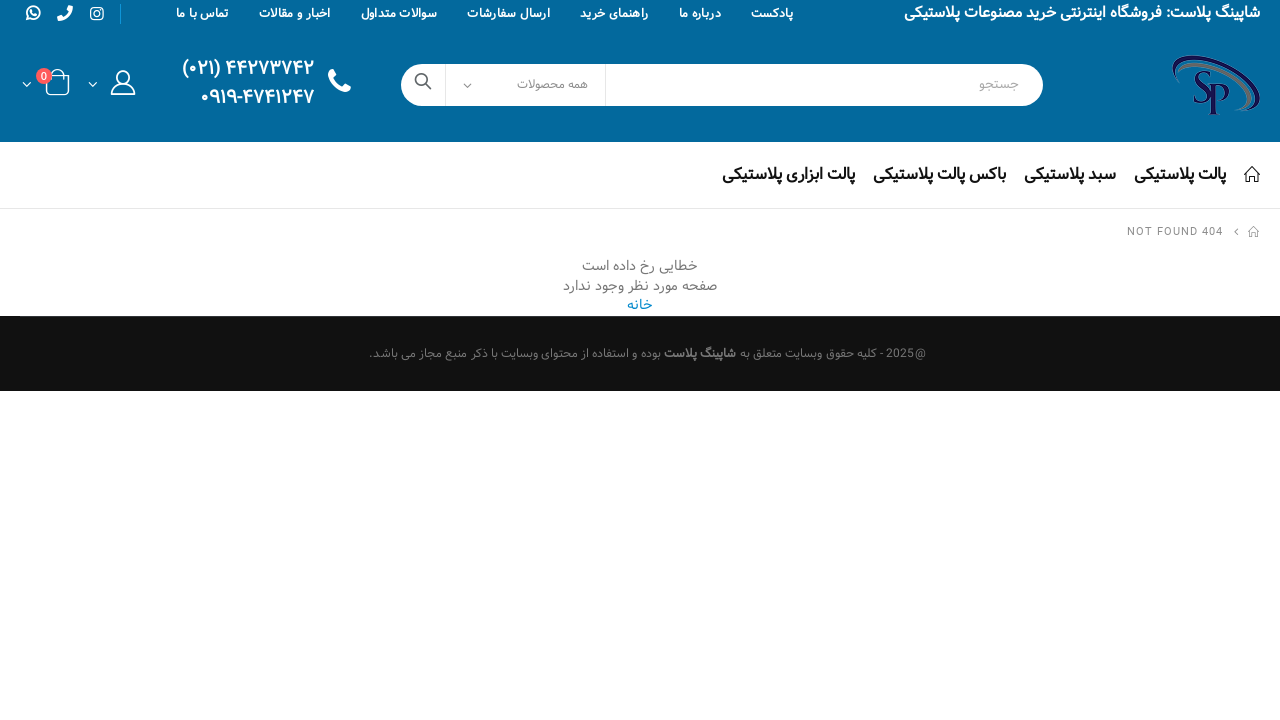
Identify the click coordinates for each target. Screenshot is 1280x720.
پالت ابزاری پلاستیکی (788, 174)
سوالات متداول (399, 14)
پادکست (772, 14)
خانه (640, 305)
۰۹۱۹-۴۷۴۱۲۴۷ (257, 99)
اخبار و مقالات (295, 14)
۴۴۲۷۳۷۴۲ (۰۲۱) (248, 70)
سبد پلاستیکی (1070, 174)
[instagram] (97, 15)
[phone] (65, 13)
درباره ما (700, 14)
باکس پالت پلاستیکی (939, 174)
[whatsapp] (33, 13)
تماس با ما (202, 14)
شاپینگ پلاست (700, 354)
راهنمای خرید (614, 14)
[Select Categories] (526, 85)
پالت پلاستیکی (1180, 174)
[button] (111, 88)
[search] (423, 85)
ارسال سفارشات (508, 14)
